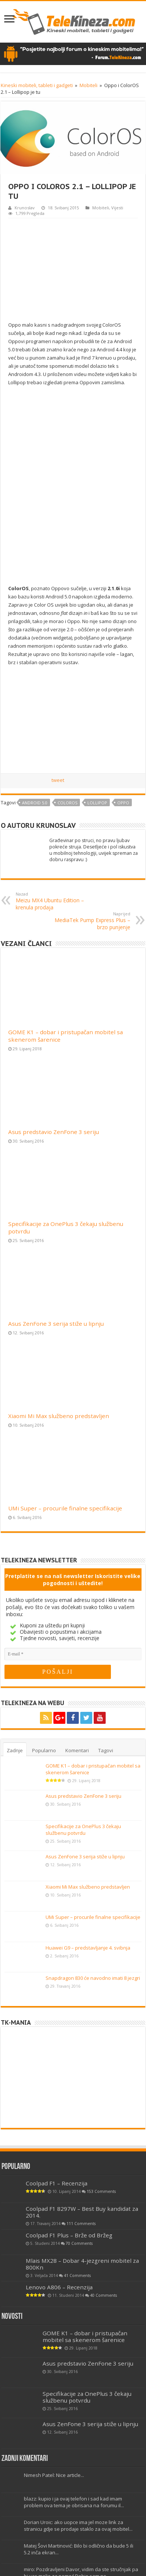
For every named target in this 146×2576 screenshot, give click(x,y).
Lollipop (97, 802)
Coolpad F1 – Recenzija (56, 2183)
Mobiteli (88, 85)
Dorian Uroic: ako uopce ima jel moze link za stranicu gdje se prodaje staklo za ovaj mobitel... (78, 2525)
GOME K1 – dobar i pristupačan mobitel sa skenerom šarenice (85, 2336)
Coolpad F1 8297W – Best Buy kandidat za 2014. (82, 2212)
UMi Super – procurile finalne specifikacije (65, 1508)
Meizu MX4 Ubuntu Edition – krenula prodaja (54, 901)
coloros (67, 802)
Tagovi (105, 1750)
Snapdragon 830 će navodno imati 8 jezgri (93, 1978)
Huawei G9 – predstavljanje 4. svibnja (88, 1947)
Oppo (123, 802)
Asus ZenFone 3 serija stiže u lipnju (56, 1323)
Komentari (77, 1750)
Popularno (44, 1750)
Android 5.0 (34, 802)
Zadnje (15, 1750)
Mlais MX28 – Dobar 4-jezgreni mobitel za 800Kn (82, 2264)
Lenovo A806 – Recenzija (59, 2287)
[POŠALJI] (57, 1672)
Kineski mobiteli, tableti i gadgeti (37, 85)
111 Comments (81, 2223)
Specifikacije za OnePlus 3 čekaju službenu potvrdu (83, 1829)
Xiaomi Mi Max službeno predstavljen (58, 1416)
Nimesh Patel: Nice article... (54, 2475)
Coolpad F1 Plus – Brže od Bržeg (69, 2235)
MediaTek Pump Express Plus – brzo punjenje (92, 921)
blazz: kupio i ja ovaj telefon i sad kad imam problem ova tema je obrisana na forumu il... (74, 2502)
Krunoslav (25, 207)
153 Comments (101, 2191)
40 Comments (103, 2295)
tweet (58, 780)
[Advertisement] (73, 268)
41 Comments (77, 2275)
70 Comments (79, 2243)
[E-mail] (73, 1654)
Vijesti (117, 207)
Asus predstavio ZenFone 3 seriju (53, 1132)
